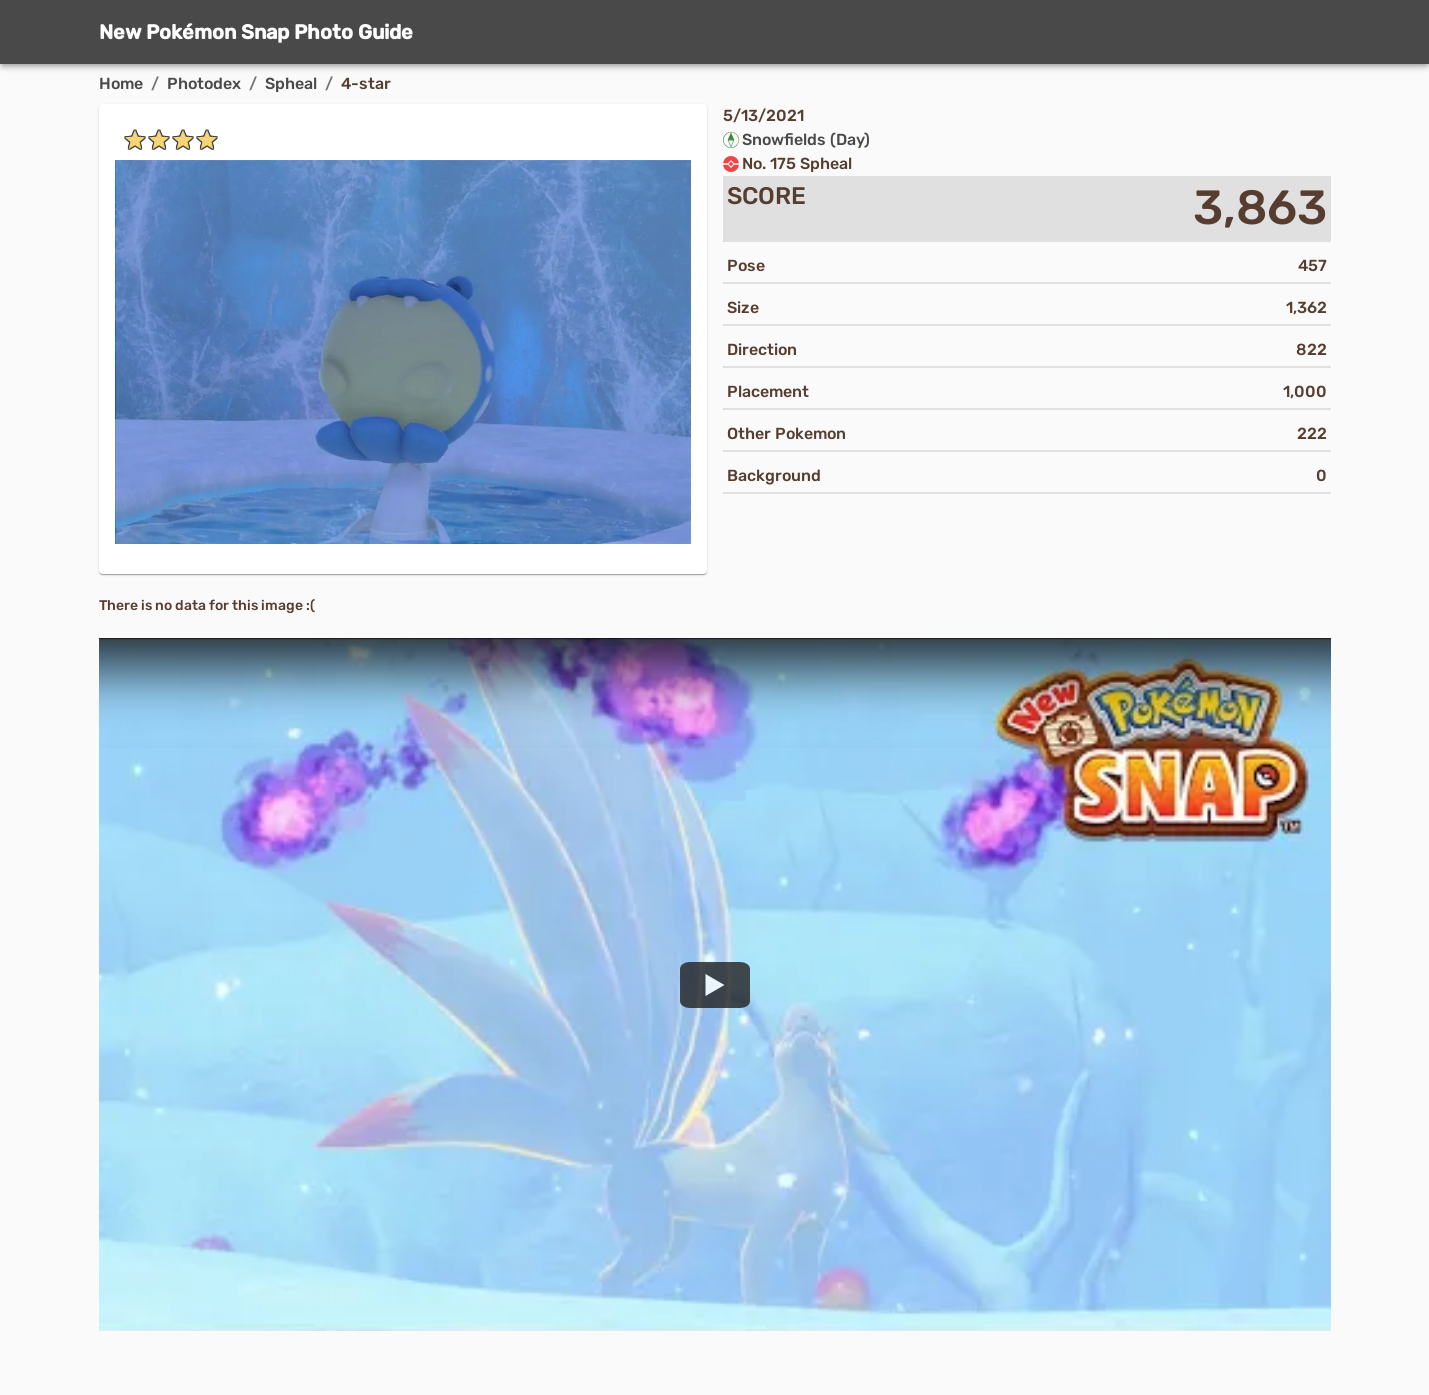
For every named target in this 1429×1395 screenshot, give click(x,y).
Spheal (291, 83)
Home (121, 83)
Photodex (204, 83)
